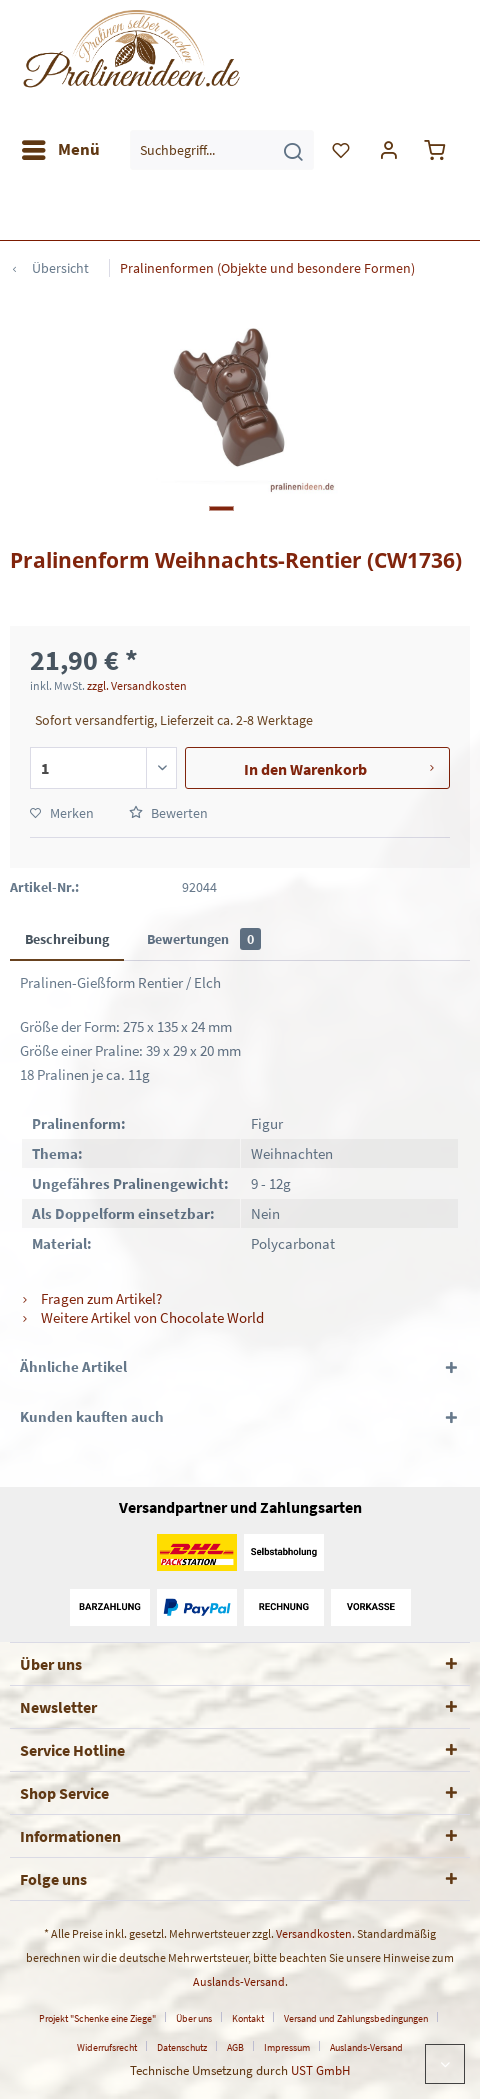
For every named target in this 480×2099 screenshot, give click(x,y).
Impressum (287, 2047)
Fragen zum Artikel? (91, 1298)
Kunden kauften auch (92, 1416)
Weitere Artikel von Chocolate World (142, 1317)
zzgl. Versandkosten (137, 685)
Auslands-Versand (239, 1981)
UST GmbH (320, 2070)
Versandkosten (314, 1933)
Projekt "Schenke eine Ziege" (97, 2018)
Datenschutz (182, 2047)
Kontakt (248, 2018)
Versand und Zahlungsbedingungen (356, 2018)
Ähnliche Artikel (73, 1366)
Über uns (194, 2018)
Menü (61, 147)
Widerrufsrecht (107, 2047)
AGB (235, 2047)
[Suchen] (293, 150)
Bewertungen (204, 939)
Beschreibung (67, 939)
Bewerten (168, 813)
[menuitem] (60, 150)
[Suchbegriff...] (222, 150)
